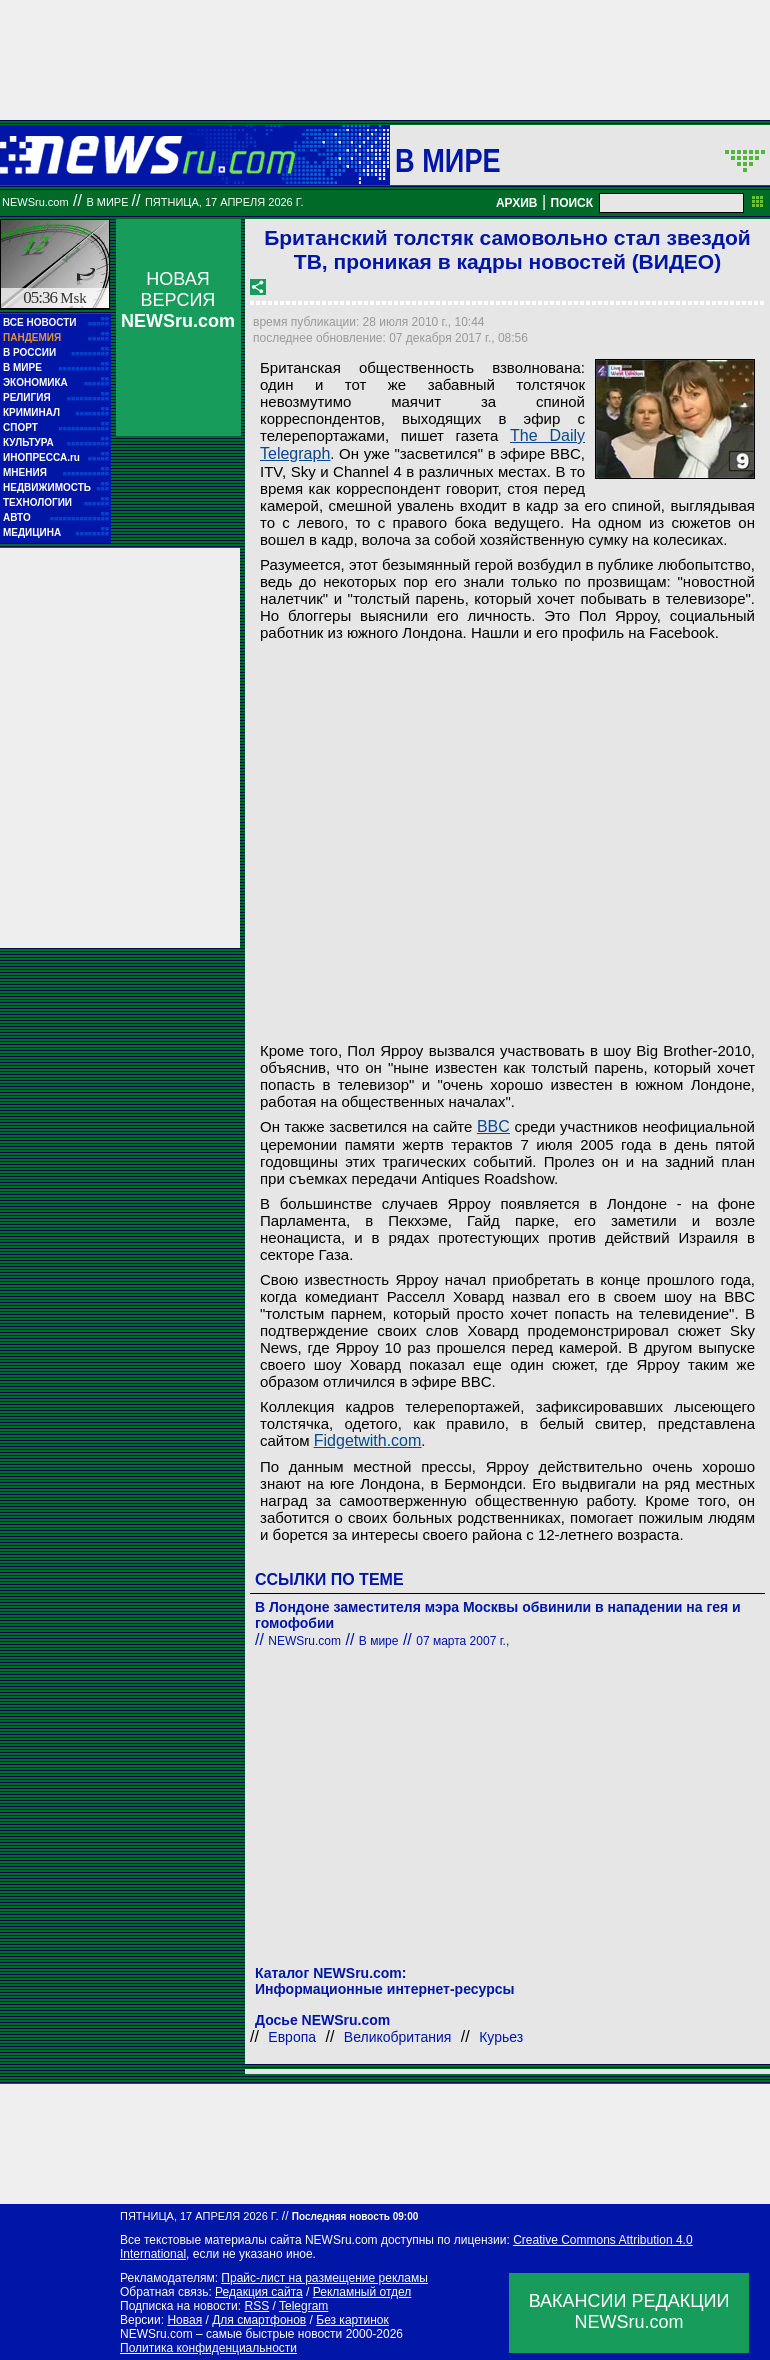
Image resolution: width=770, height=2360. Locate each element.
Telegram (303, 2306)
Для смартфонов (259, 2320)
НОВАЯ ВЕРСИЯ (178, 300)
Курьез (501, 2037)
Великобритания (398, 2037)
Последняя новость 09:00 (355, 2216)
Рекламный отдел (362, 2292)
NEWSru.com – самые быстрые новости (231, 2334)
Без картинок (352, 2320)
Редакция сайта (259, 2292)
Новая (184, 2320)
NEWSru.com (35, 202)
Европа (292, 2037)
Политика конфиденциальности (208, 2348)
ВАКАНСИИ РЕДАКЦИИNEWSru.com (629, 2311)
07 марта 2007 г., (462, 1641)
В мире (448, 160)
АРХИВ (517, 203)
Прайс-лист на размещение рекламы (324, 2278)
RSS (256, 2306)
